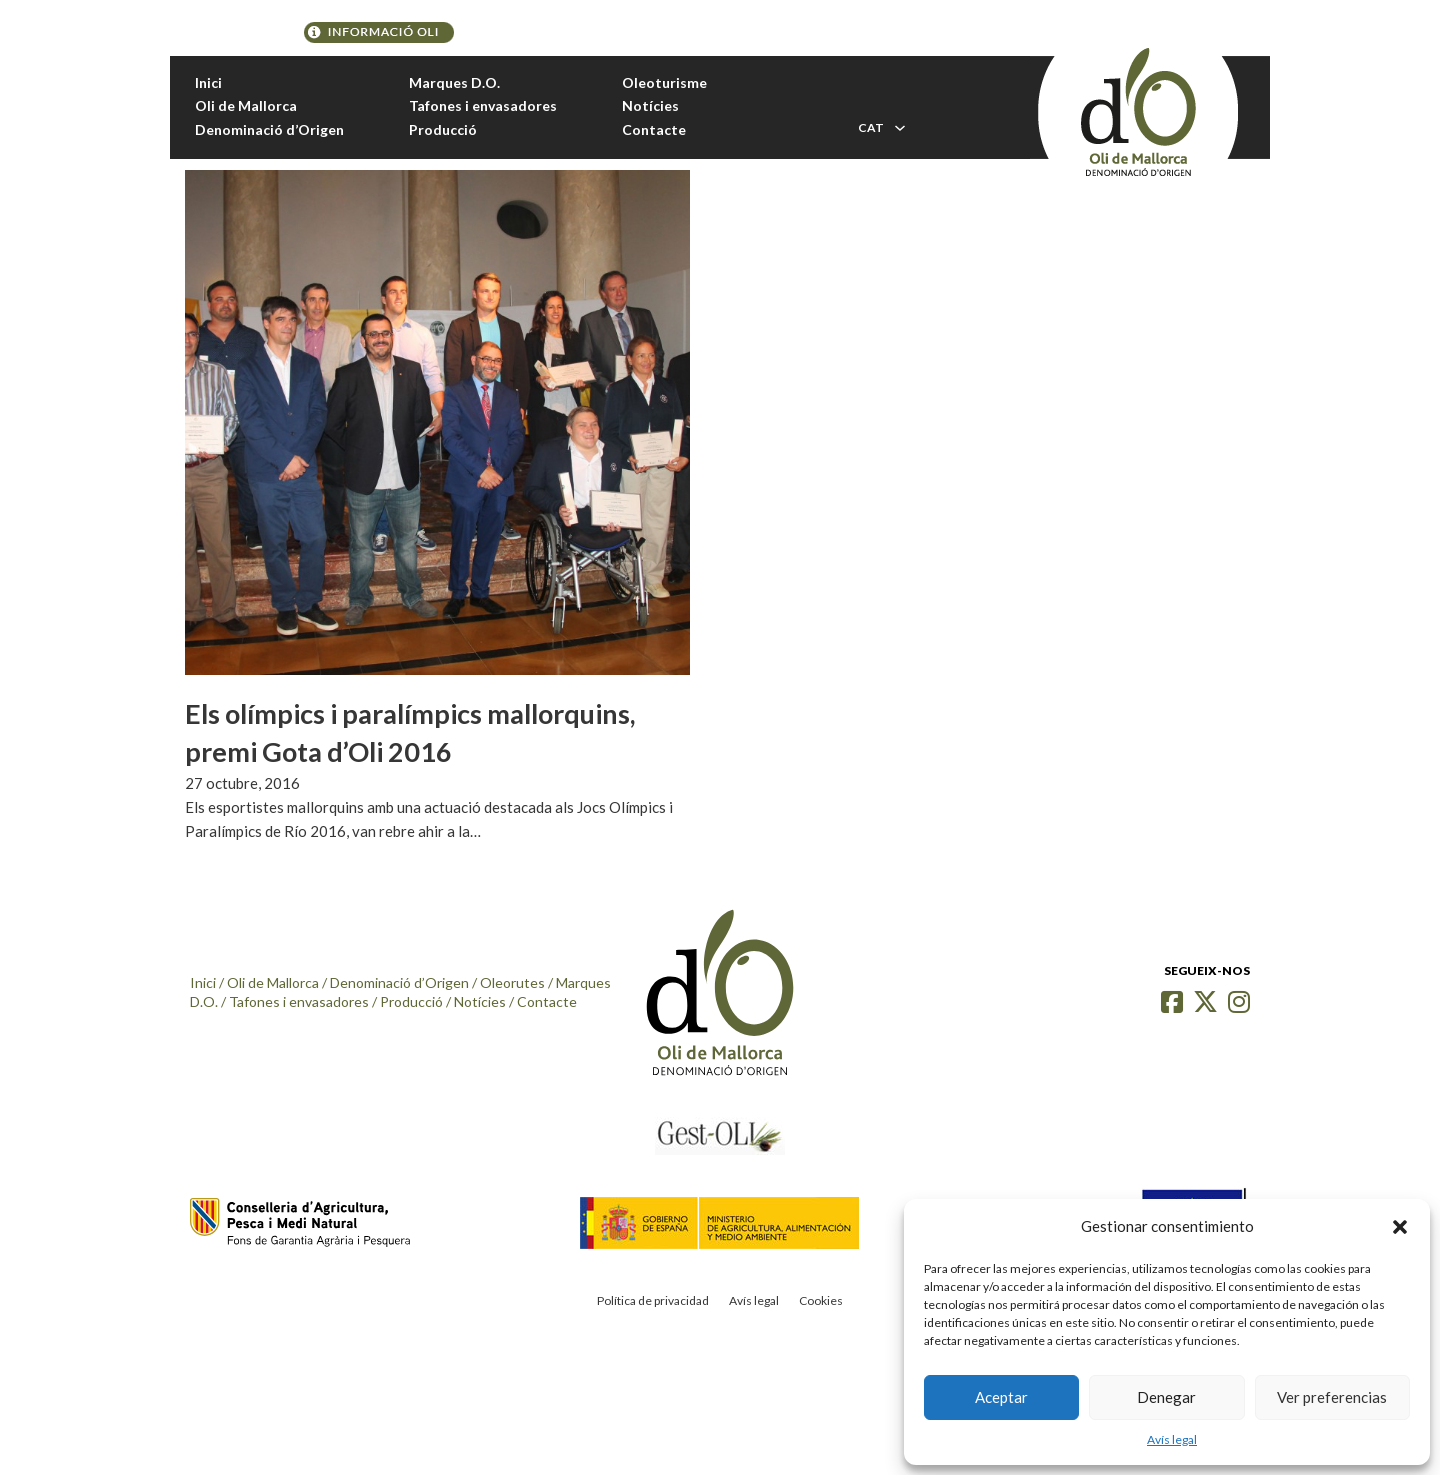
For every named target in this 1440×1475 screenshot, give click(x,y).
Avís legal (1172, 1439)
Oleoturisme (664, 82)
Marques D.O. (454, 82)
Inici (208, 82)
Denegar (1166, 1397)
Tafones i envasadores (483, 105)
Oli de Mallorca (246, 105)
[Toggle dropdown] (900, 128)
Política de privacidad (653, 1300)
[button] (1400, 1227)
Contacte (654, 129)
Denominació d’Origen (269, 129)
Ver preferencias (1332, 1397)
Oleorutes (512, 982)
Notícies (650, 105)
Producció (443, 129)
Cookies (821, 1300)
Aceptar (1001, 1397)
